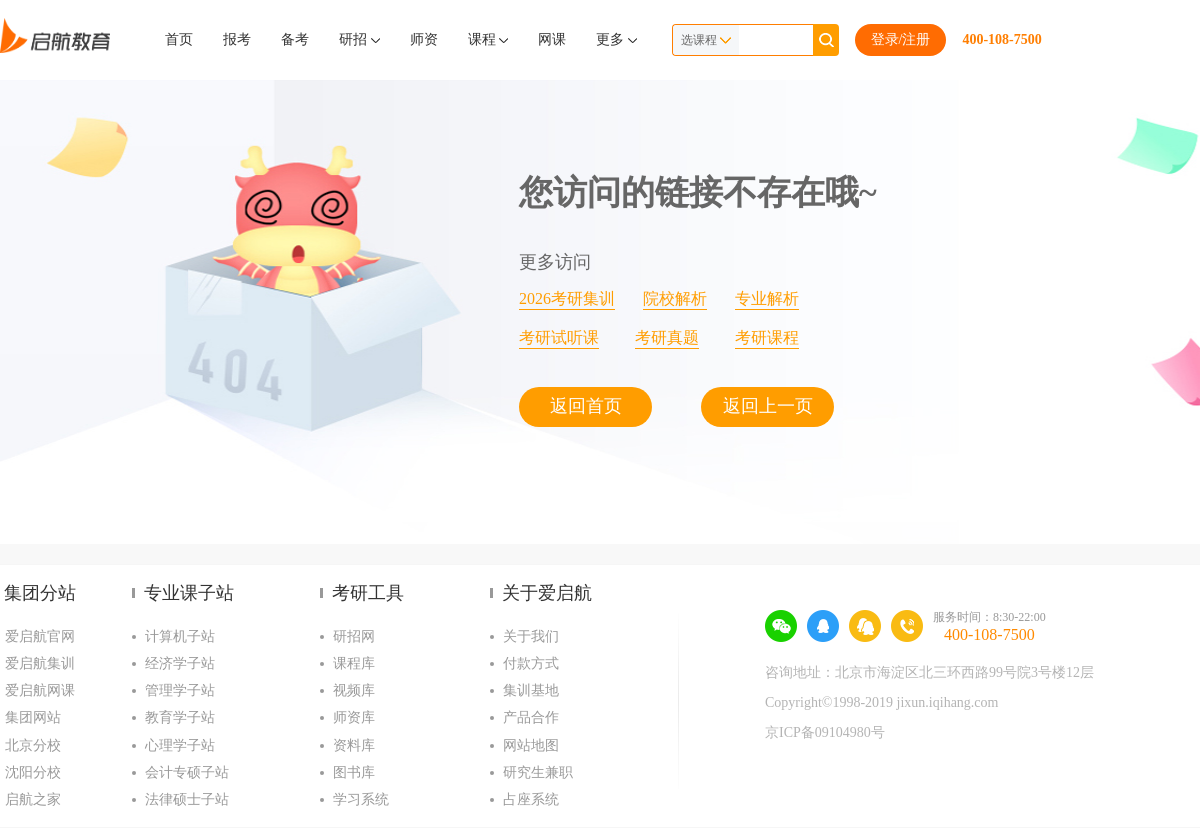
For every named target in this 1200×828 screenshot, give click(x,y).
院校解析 (675, 298)
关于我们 (531, 636)
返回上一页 (768, 406)
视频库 (354, 690)
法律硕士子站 (187, 799)
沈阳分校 (33, 772)
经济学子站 (180, 663)
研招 (359, 39)
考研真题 (667, 337)
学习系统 (361, 799)
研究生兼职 (538, 772)
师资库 (354, 717)
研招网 (354, 636)
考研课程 (767, 337)
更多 (616, 39)
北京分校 (33, 745)
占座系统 (531, 799)
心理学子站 (180, 745)
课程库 (354, 663)
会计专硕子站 (187, 772)
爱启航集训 (40, 663)
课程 (488, 39)
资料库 (354, 745)
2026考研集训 (567, 298)
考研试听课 (559, 337)
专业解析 (767, 298)
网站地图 (531, 745)
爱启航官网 (40, 636)
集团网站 (33, 717)
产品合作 (531, 717)
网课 (552, 39)
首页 (179, 39)
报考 (237, 39)
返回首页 (586, 406)
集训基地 (531, 690)
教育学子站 (180, 717)
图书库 (354, 772)
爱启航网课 (40, 690)
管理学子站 (180, 690)
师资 (424, 39)
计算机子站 (180, 636)
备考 (295, 39)
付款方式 (531, 663)
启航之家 (33, 799)
